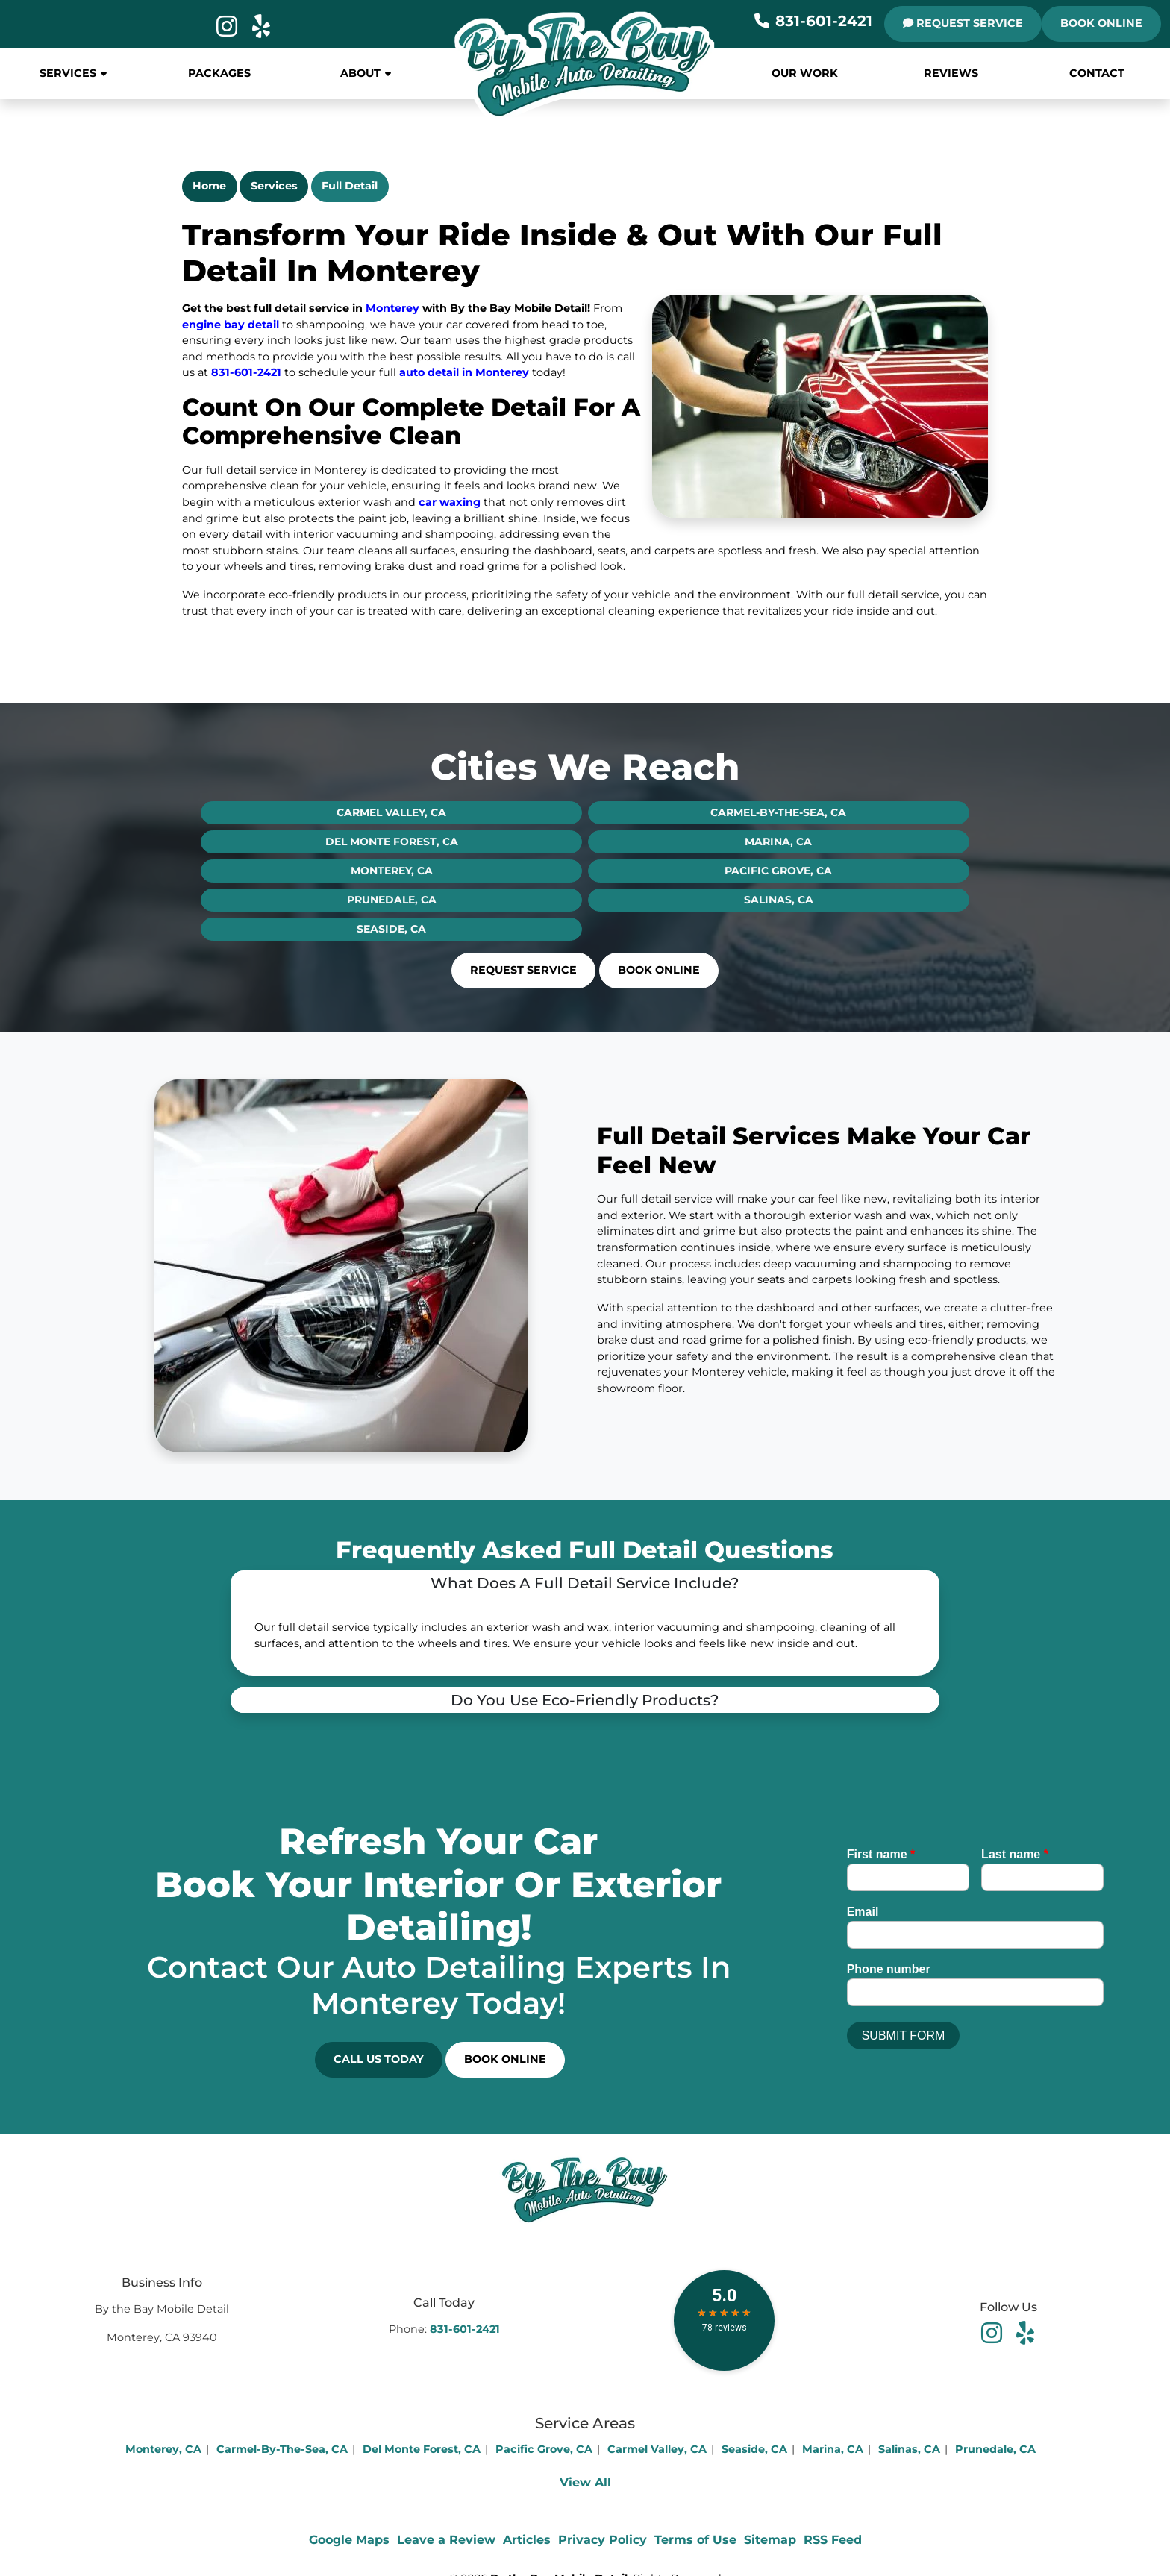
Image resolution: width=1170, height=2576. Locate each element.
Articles (527, 2540)
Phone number (888, 1969)
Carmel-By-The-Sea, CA (778, 812)
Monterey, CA (392, 870)
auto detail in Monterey (464, 372)
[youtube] (1025, 2332)
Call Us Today (379, 2059)
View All (585, 2482)
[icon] (228, 30)
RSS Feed (833, 2540)
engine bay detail (232, 324)
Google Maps (349, 2540)
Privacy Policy (602, 2540)
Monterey (392, 308)
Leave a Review (446, 2540)
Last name (1014, 1854)
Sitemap (770, 2540)
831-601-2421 (813, 21)
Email (863, 1911)
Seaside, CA (391, 929)
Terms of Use (695, 2540)
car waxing (450, 502)
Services (274, 185)
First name (881, 1854)
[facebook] (993, 2332)
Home (209, 185)
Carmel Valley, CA (391, 812)
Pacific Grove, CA (778, 870)
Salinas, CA (778, 899)
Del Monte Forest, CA (391, 841)
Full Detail (350, 185)
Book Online (1101, 23)
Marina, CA (778, 841)
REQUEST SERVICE (963, 23)
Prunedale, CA (392, 899)
